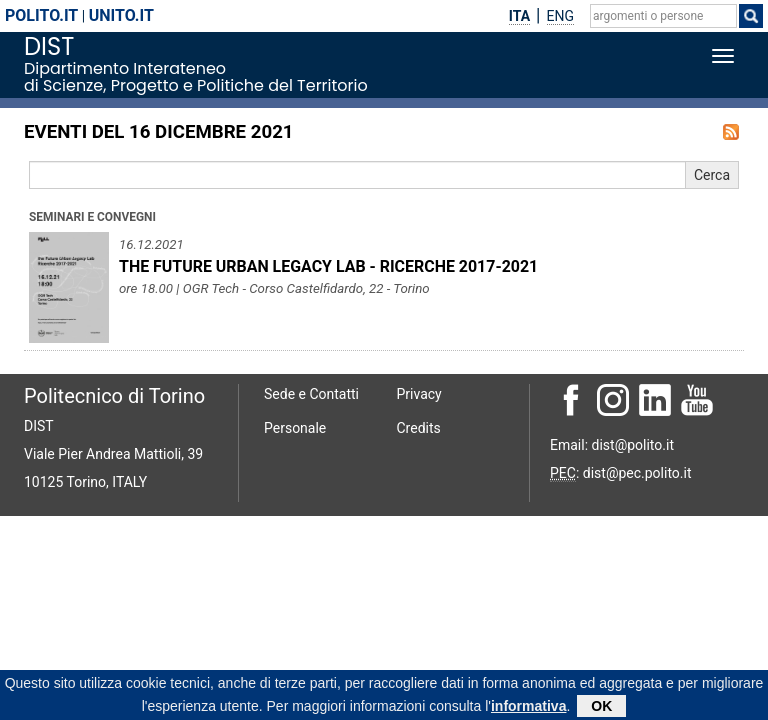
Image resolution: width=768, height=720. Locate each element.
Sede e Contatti (311, 394)
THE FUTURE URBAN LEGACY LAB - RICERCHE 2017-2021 (328, 266)
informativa (528, 708)
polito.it (41, 15)
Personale (295, 428)
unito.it (121, 15)
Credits (419, 428)
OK (601, 708)
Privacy (419, 394)
